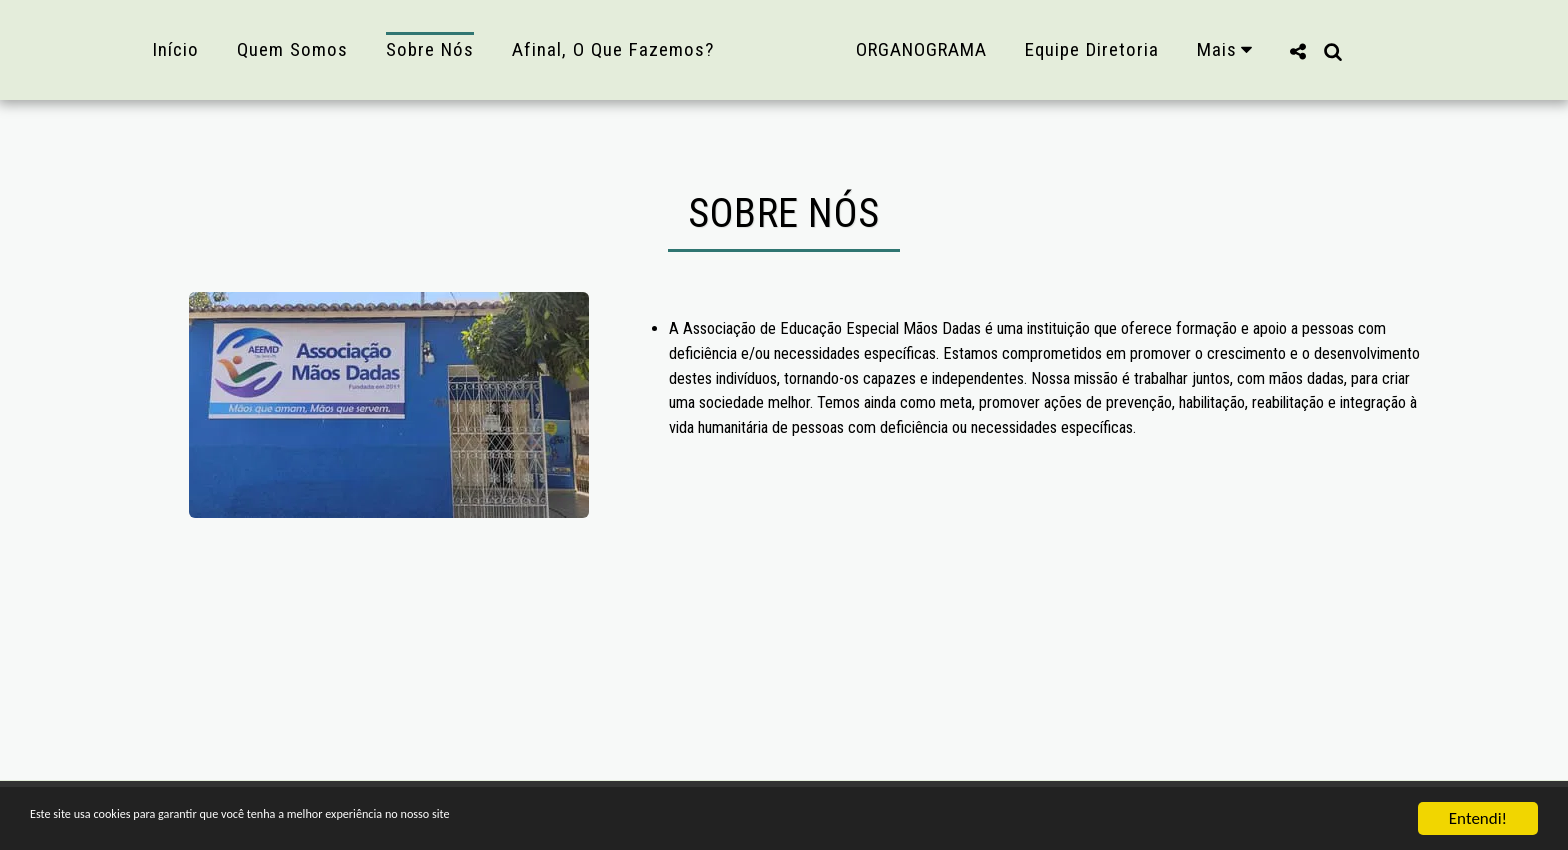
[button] (1340, 50)
